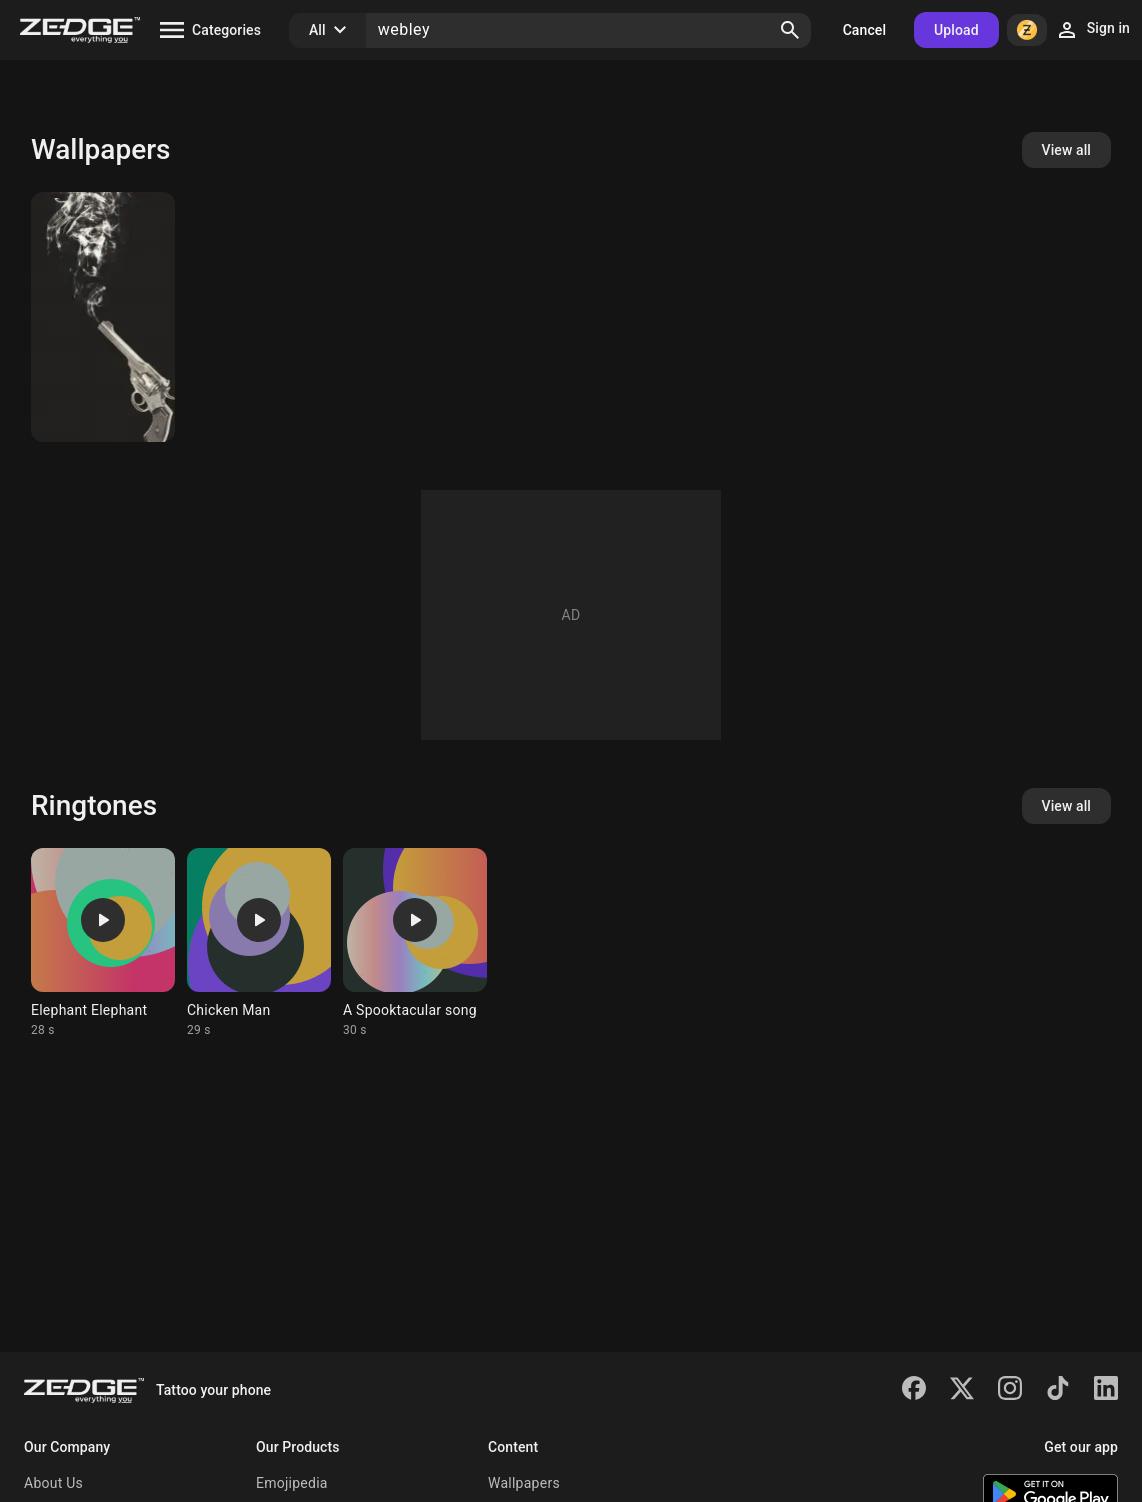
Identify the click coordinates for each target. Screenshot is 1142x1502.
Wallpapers (524, 1483)
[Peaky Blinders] (103, 317)
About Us (53, 1483)
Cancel (864, 30)
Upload (956, 30)
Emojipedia (292, 1483)
